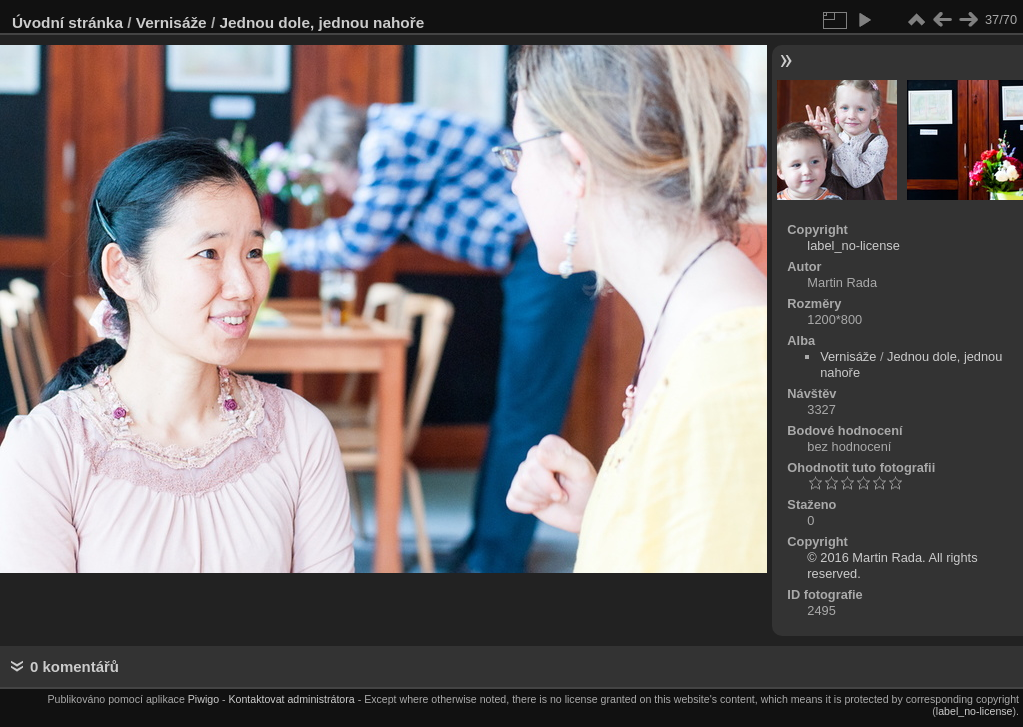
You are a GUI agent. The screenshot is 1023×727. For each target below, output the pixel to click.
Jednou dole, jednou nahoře (321, 22)
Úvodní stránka (67, 22)
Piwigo (203, 699)
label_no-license (853, 245)
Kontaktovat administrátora (291, 699)
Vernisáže (171, 22)
